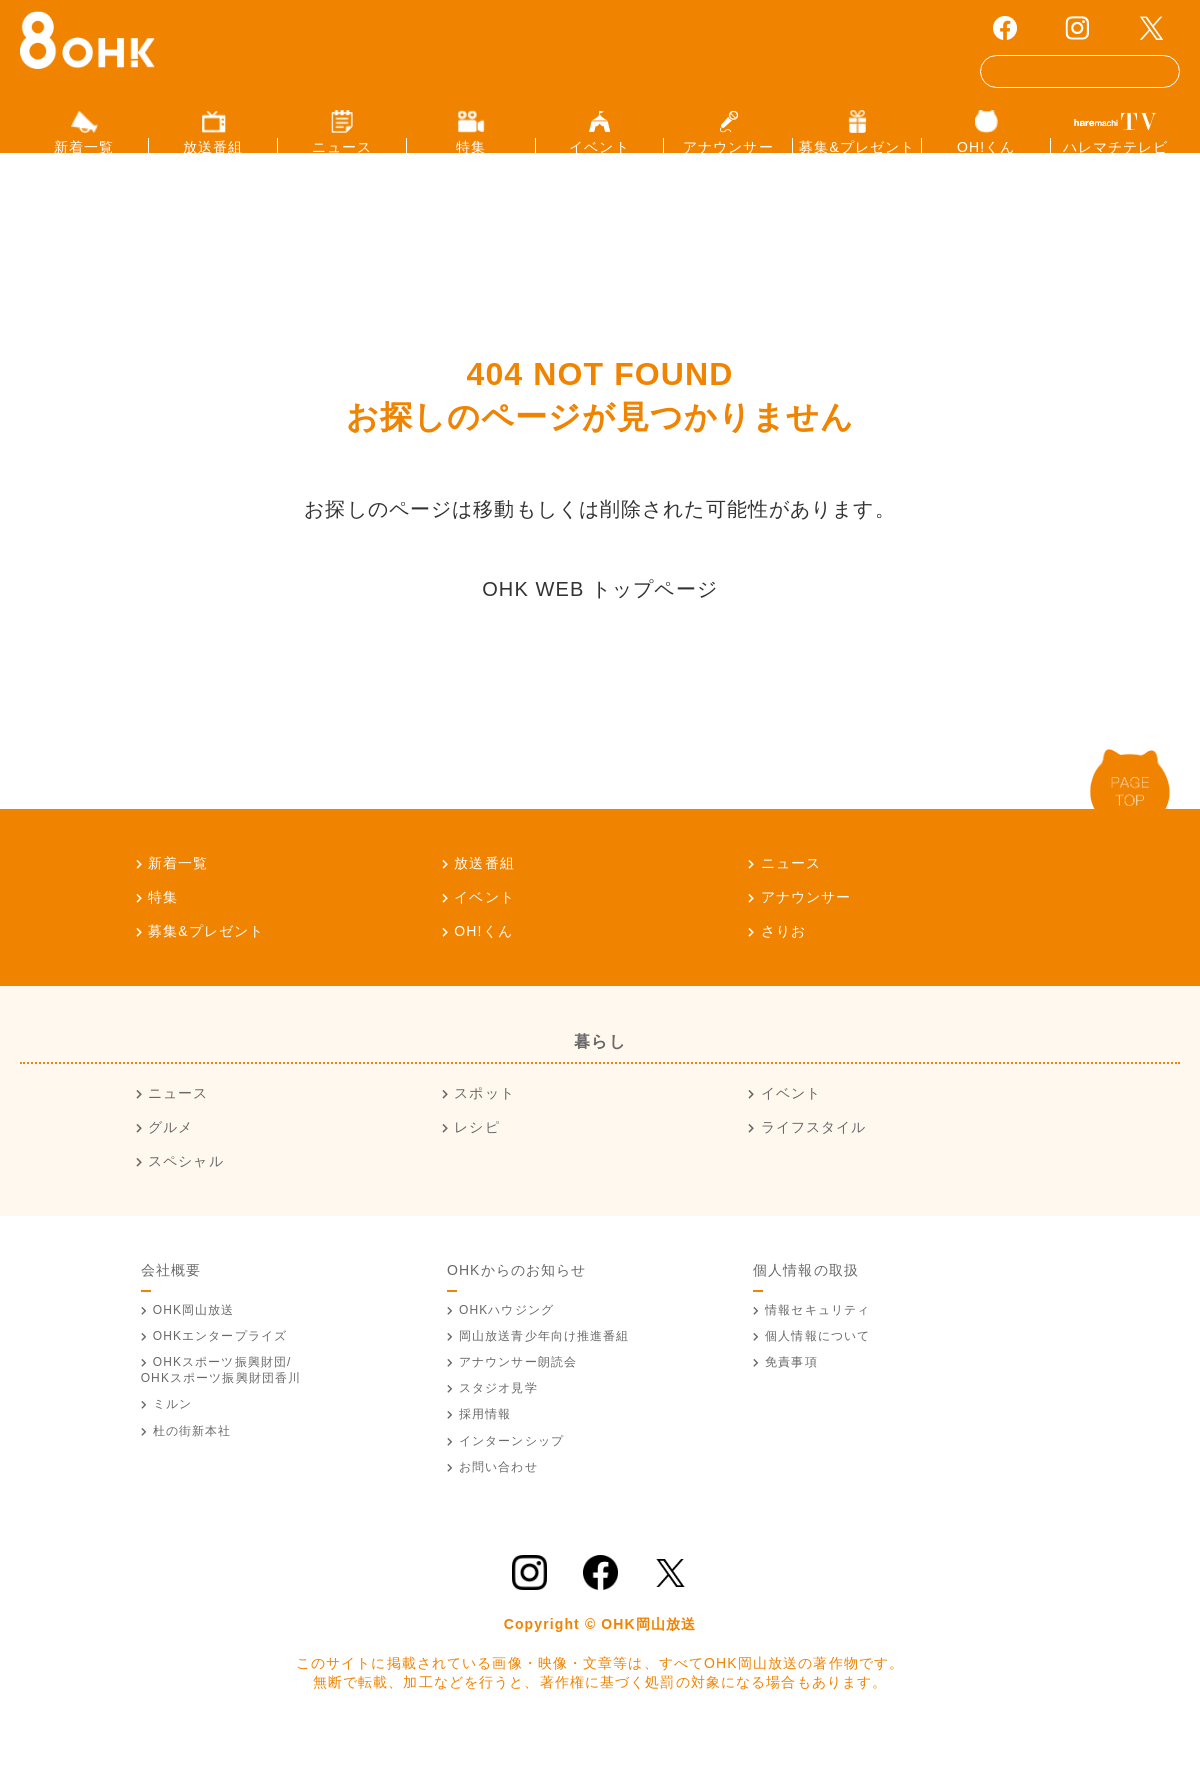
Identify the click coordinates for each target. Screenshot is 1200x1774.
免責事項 (791, 1395)
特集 (163, 929)
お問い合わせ (498, 1499)
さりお (783, 963)
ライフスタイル (814, 1160)
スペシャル (186, 1193)
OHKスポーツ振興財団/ (221, 1403)
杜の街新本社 (192, 1463)
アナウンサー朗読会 (518, 1395)
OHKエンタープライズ (220, 1368)
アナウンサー (806, 929)
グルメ (170, 1160)
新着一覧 (178, 895)
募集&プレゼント (206, 963)
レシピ (476, 1160)
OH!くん (483, 963)
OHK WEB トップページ (600, 621)
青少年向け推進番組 (544, 1368)
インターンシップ (511, 1473)
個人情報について (817, 1368)
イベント (484, 929)
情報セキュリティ (817, 1342)
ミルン (172, 1437)
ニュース (791, 895)
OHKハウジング (506, 1342)
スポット (484, 1126)
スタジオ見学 (498, 1421)
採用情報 (485, 1447)
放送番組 (484, 895)
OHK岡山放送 (194, 1342)
